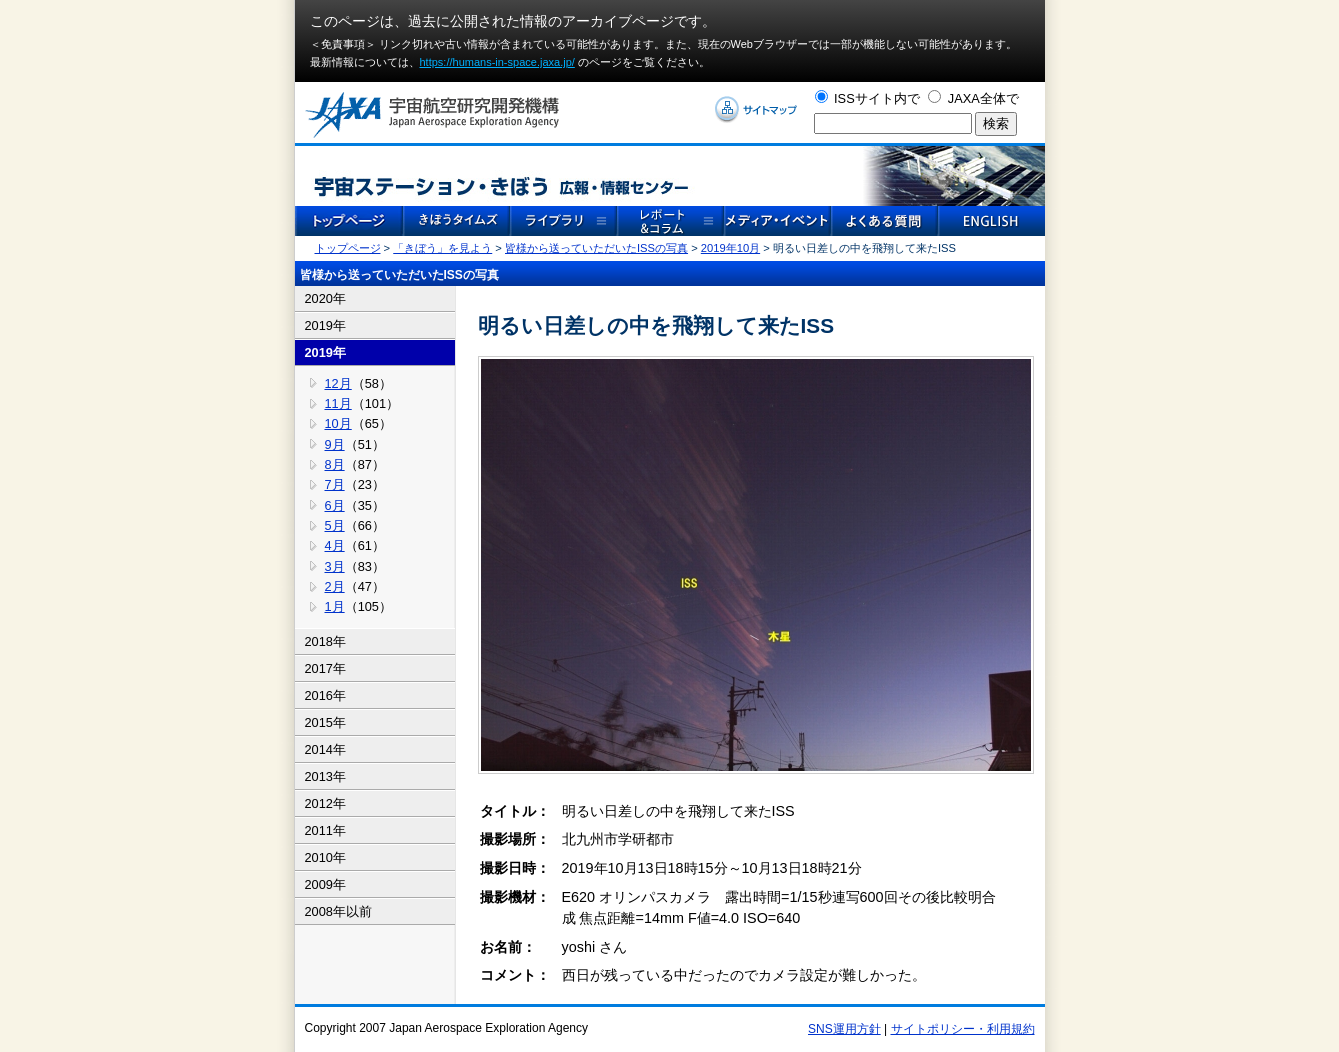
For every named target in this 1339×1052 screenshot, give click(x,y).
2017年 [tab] (325, 668)
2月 (335, 586)
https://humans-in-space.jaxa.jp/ (497, 62)
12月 (338, 383)
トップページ (348, 248)
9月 (335, 444)
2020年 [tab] (325, 298)
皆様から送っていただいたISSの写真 (596, 248)
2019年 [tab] (325, 325)
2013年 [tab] (325, 776)
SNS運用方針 (844, 1029)
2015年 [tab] (325, 722)
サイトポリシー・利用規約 (963, 1029)
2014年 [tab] (325, 749)
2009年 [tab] (325, 884)
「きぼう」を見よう (442, 248)
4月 (335, 545)
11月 (338, 403)
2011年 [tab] (325, 830)
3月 (335, 566)
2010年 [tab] (325, 857)
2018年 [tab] (325, 641)
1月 (335, 606)
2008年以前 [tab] (338, 911)
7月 (335, 484)
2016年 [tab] (325, 695)
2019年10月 (730, 248)
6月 (335, 505)
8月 (335, 464)
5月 (335, 525)
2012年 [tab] (325, 803)
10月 (338, 423)
